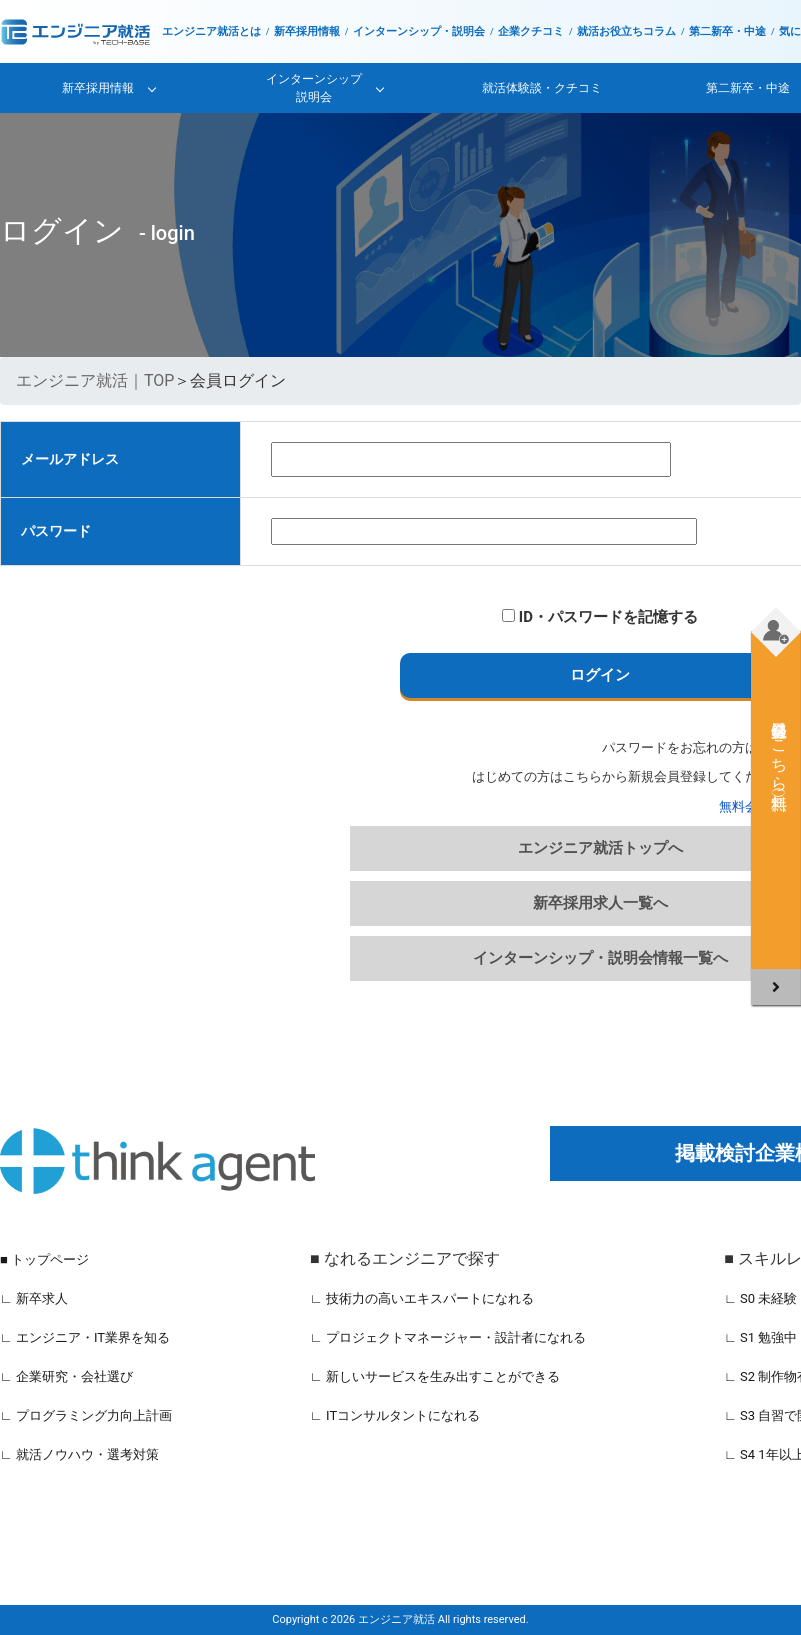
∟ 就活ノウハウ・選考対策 (79, 1454)
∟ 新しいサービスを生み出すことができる (435, 1376)
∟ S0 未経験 (760, 1298)
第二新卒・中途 (727, 31)
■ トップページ (44, 1259)
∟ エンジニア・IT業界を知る (85, 1337)
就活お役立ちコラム (626, 31)
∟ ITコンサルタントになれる (395, 1415)
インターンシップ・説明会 (419, 31)
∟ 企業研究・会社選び (66, 1376)
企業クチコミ (531, 31)
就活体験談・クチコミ (542, 88)
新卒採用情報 (307, 31)
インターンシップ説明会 (314, 88)
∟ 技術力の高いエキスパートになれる (422, 1298)
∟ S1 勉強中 (760, 1337)
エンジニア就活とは (211, 31)
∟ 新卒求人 (34, 1298)
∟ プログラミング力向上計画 (86, 1415)
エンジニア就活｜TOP (95, 380)
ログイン (600, 675)
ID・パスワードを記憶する (600, 617)
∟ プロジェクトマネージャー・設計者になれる (448, 1337)
